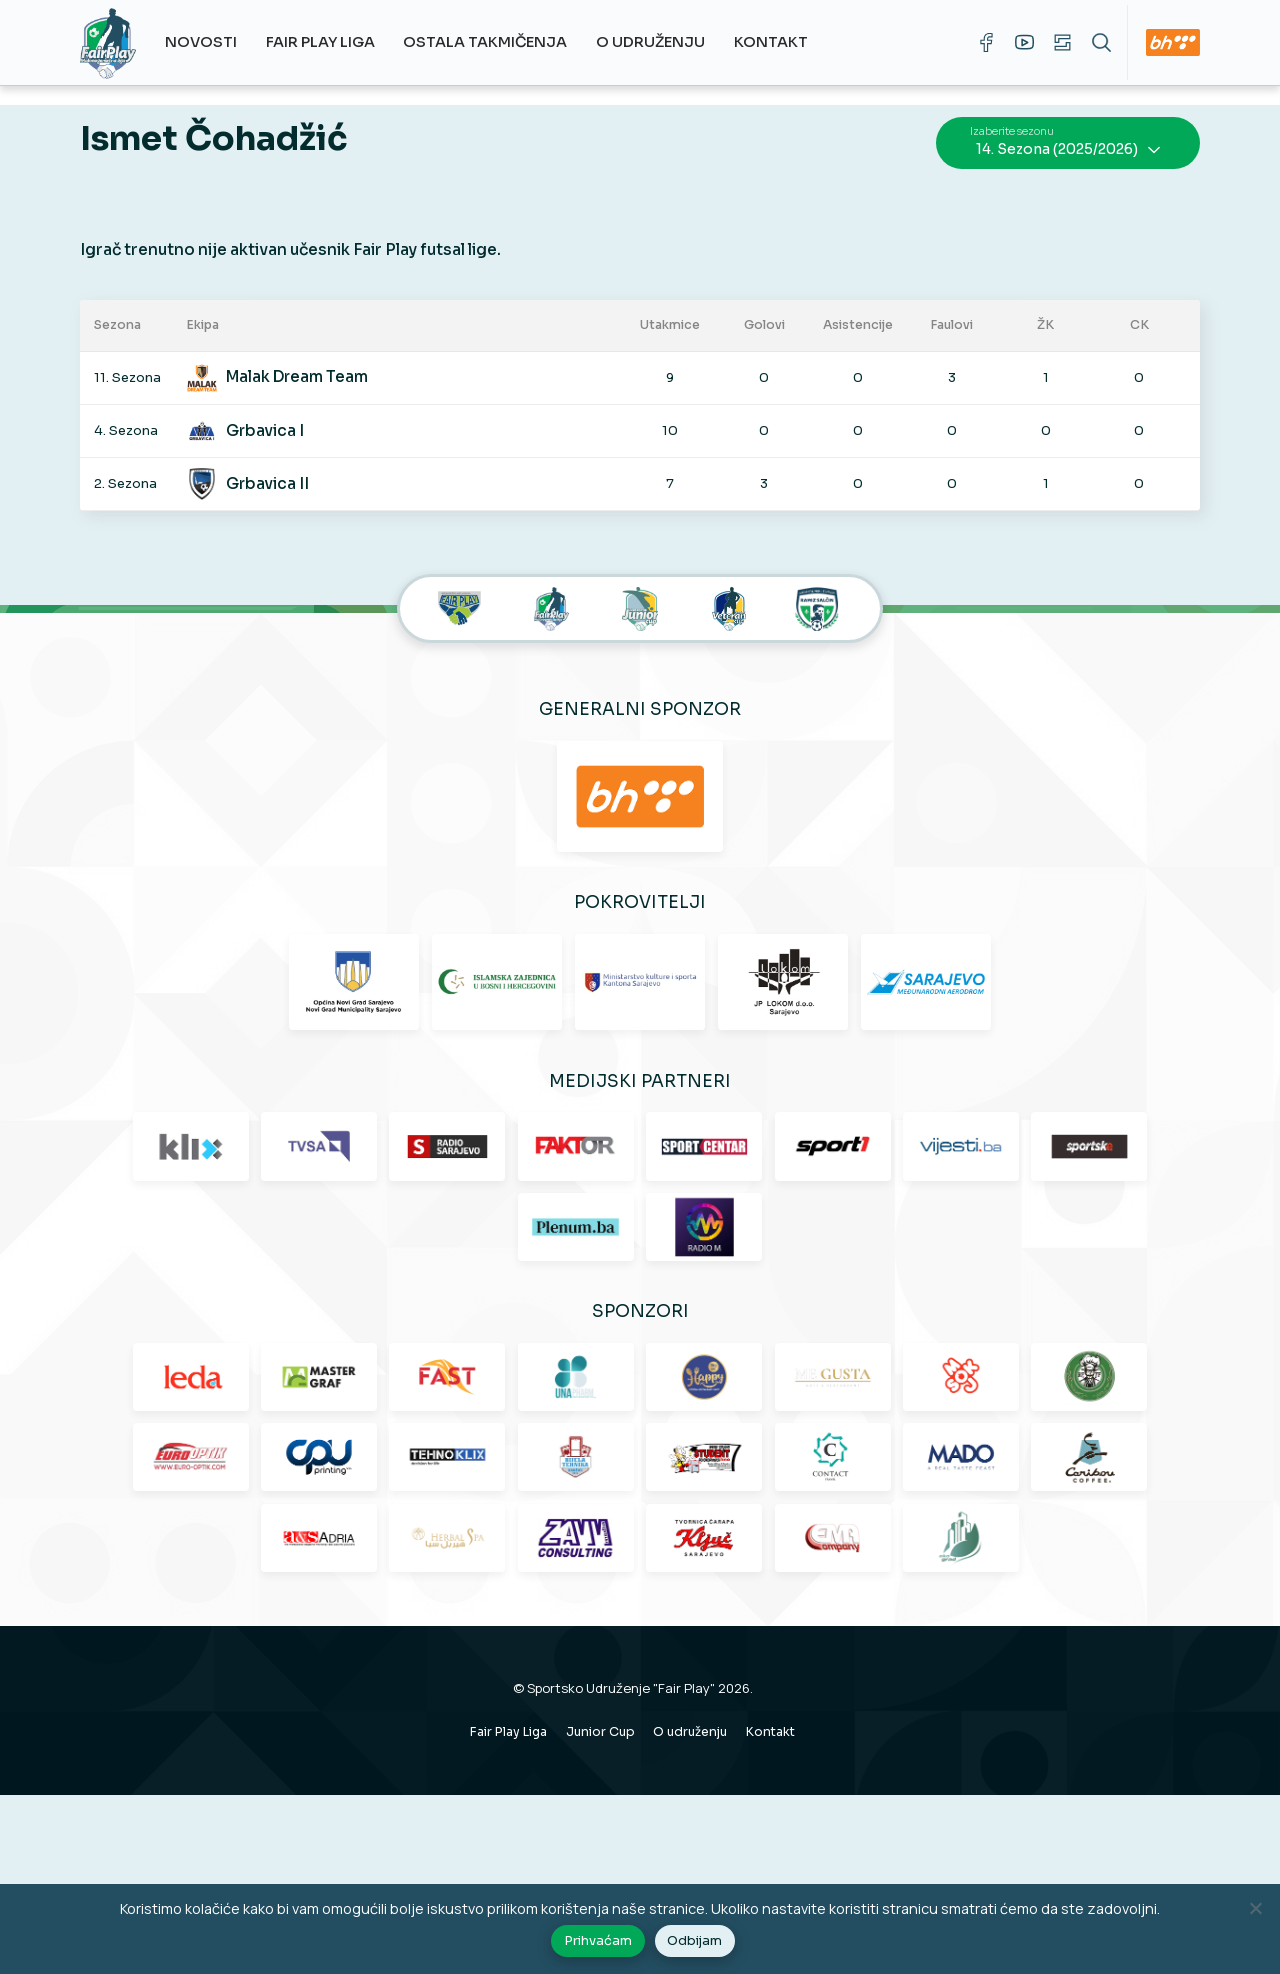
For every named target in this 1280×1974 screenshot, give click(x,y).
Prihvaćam (600, 1943)
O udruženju (657, 42)
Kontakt (778, 42)
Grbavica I (275, 418)
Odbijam (696, 1943)
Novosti (209, 42)
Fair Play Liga (327, 42)
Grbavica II (277, 472)
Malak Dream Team (307, 365)
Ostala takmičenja (493, 42)
